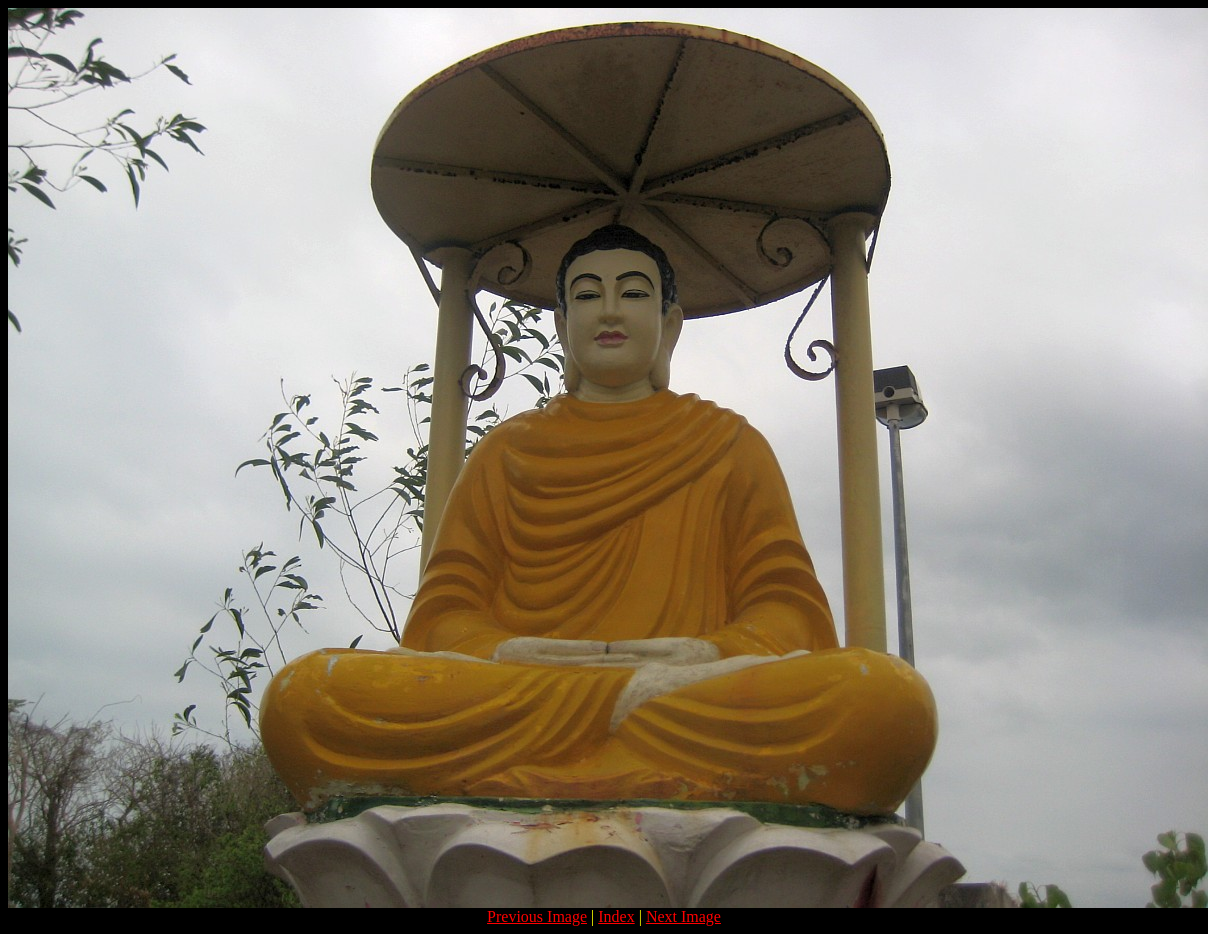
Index (616, 916)
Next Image (683, 916)
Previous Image (537, 916)
